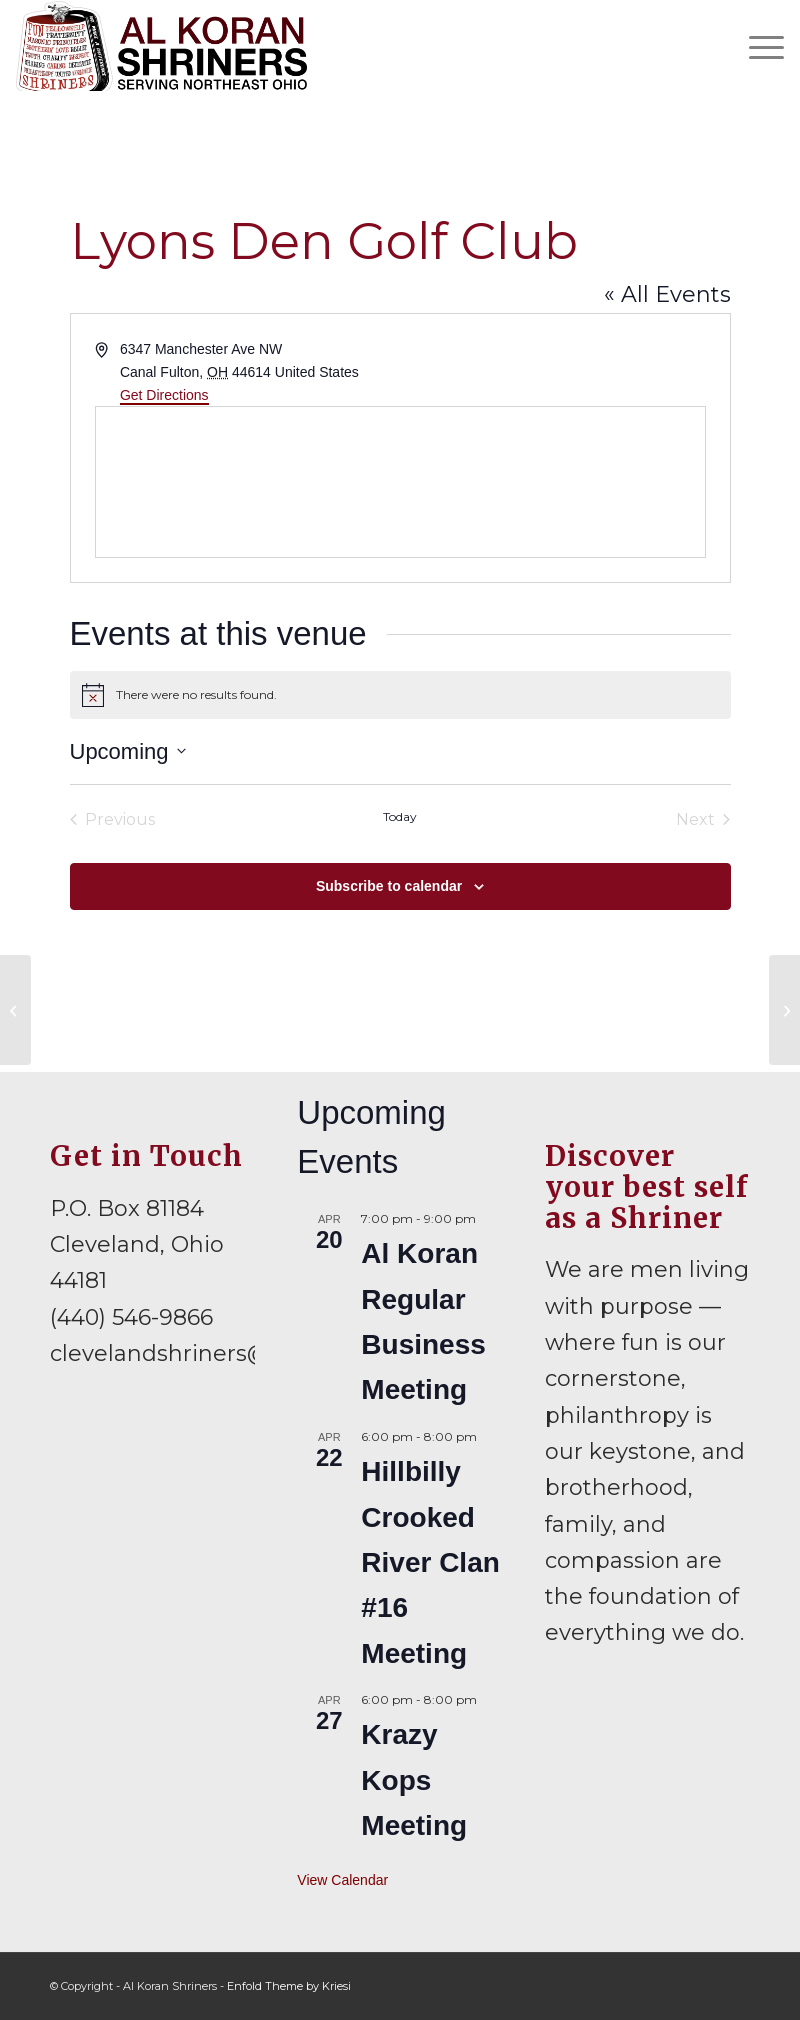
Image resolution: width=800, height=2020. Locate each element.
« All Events (667, 294)
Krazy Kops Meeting (414, 1780)
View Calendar (342, 1880)
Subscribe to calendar (389, 886)
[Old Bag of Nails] (784, 1010)
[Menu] (756, 46)
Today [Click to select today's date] (400, 816)
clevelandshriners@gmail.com (219, 1353)
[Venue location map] (400, 482)
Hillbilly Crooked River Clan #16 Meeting (430, 1562)
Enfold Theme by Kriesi (289, 1986)
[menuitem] (756, 46)
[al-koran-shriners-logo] (161, 46)
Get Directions (164, 395)
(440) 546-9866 (131, 1317)
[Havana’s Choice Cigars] (15, 1010)
